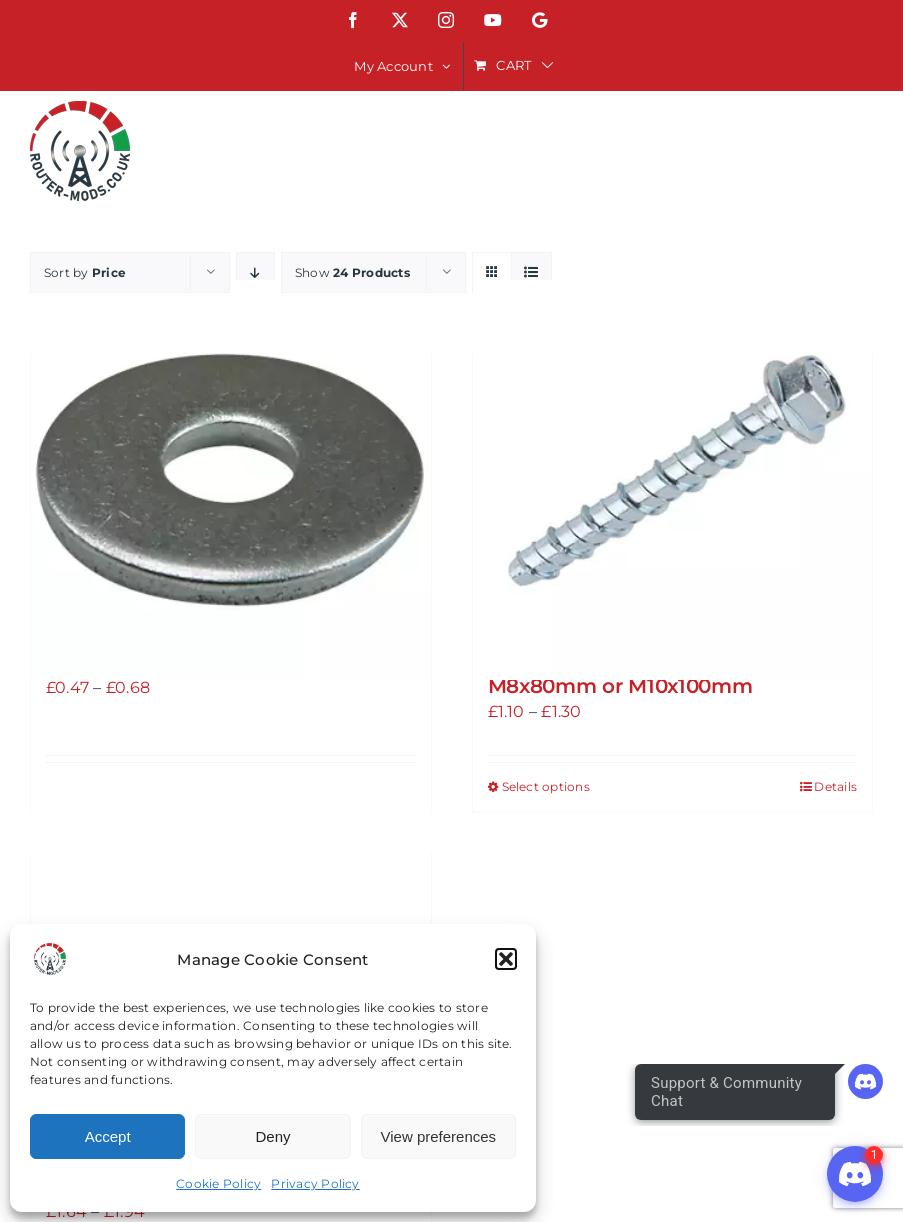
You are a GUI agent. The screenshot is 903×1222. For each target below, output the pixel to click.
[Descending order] (255, 272)
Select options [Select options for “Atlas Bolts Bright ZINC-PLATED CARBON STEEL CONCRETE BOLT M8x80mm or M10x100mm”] (546, 786)
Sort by (85, 272)
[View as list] (531, 272)
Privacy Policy (315, 1183)
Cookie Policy (218, 1183)
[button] (506, 959)
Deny (272, 1136)
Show (352, 272)
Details (835, 786)
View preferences (439, 1136)
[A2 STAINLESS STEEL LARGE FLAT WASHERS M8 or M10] (231, 480)
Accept (108, 1136)
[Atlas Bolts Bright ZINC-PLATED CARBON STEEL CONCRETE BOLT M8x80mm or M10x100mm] (673, 480)
